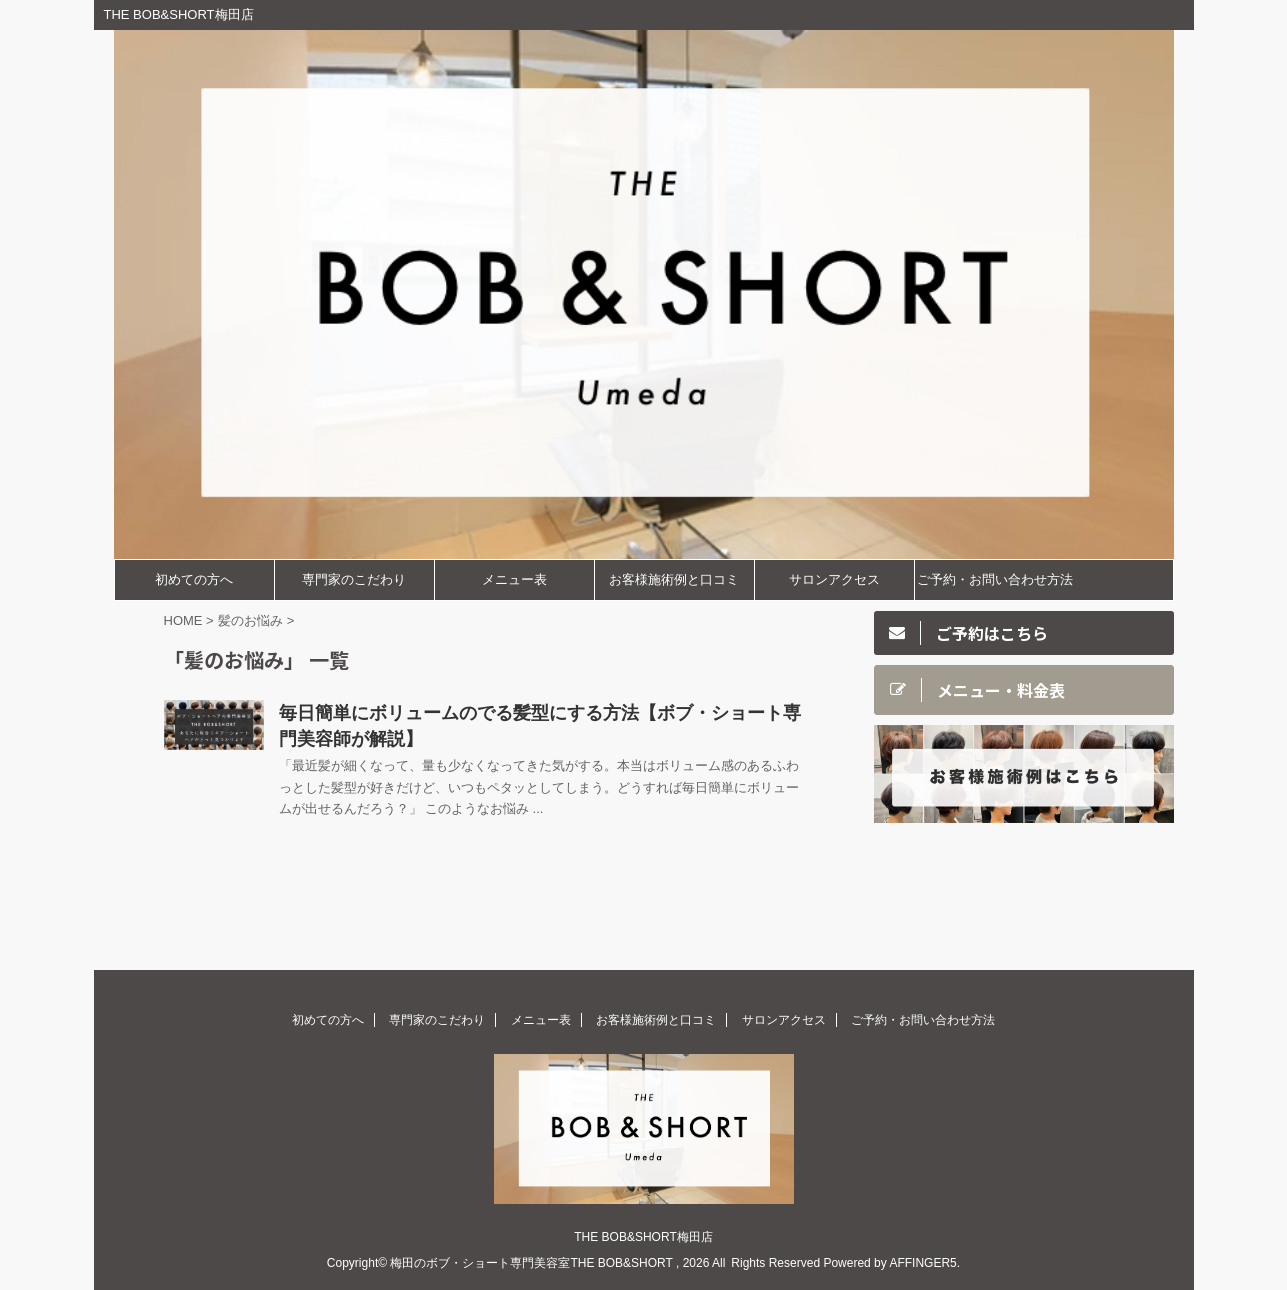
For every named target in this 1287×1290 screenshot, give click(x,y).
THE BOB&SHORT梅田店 (643, 1237)
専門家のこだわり (354, 579)
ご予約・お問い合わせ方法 (995, 579)
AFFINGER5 (922, 1263)
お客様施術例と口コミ (674, 579)
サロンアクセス (834, 579)
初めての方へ (194, 579)
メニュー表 (514, 579)
